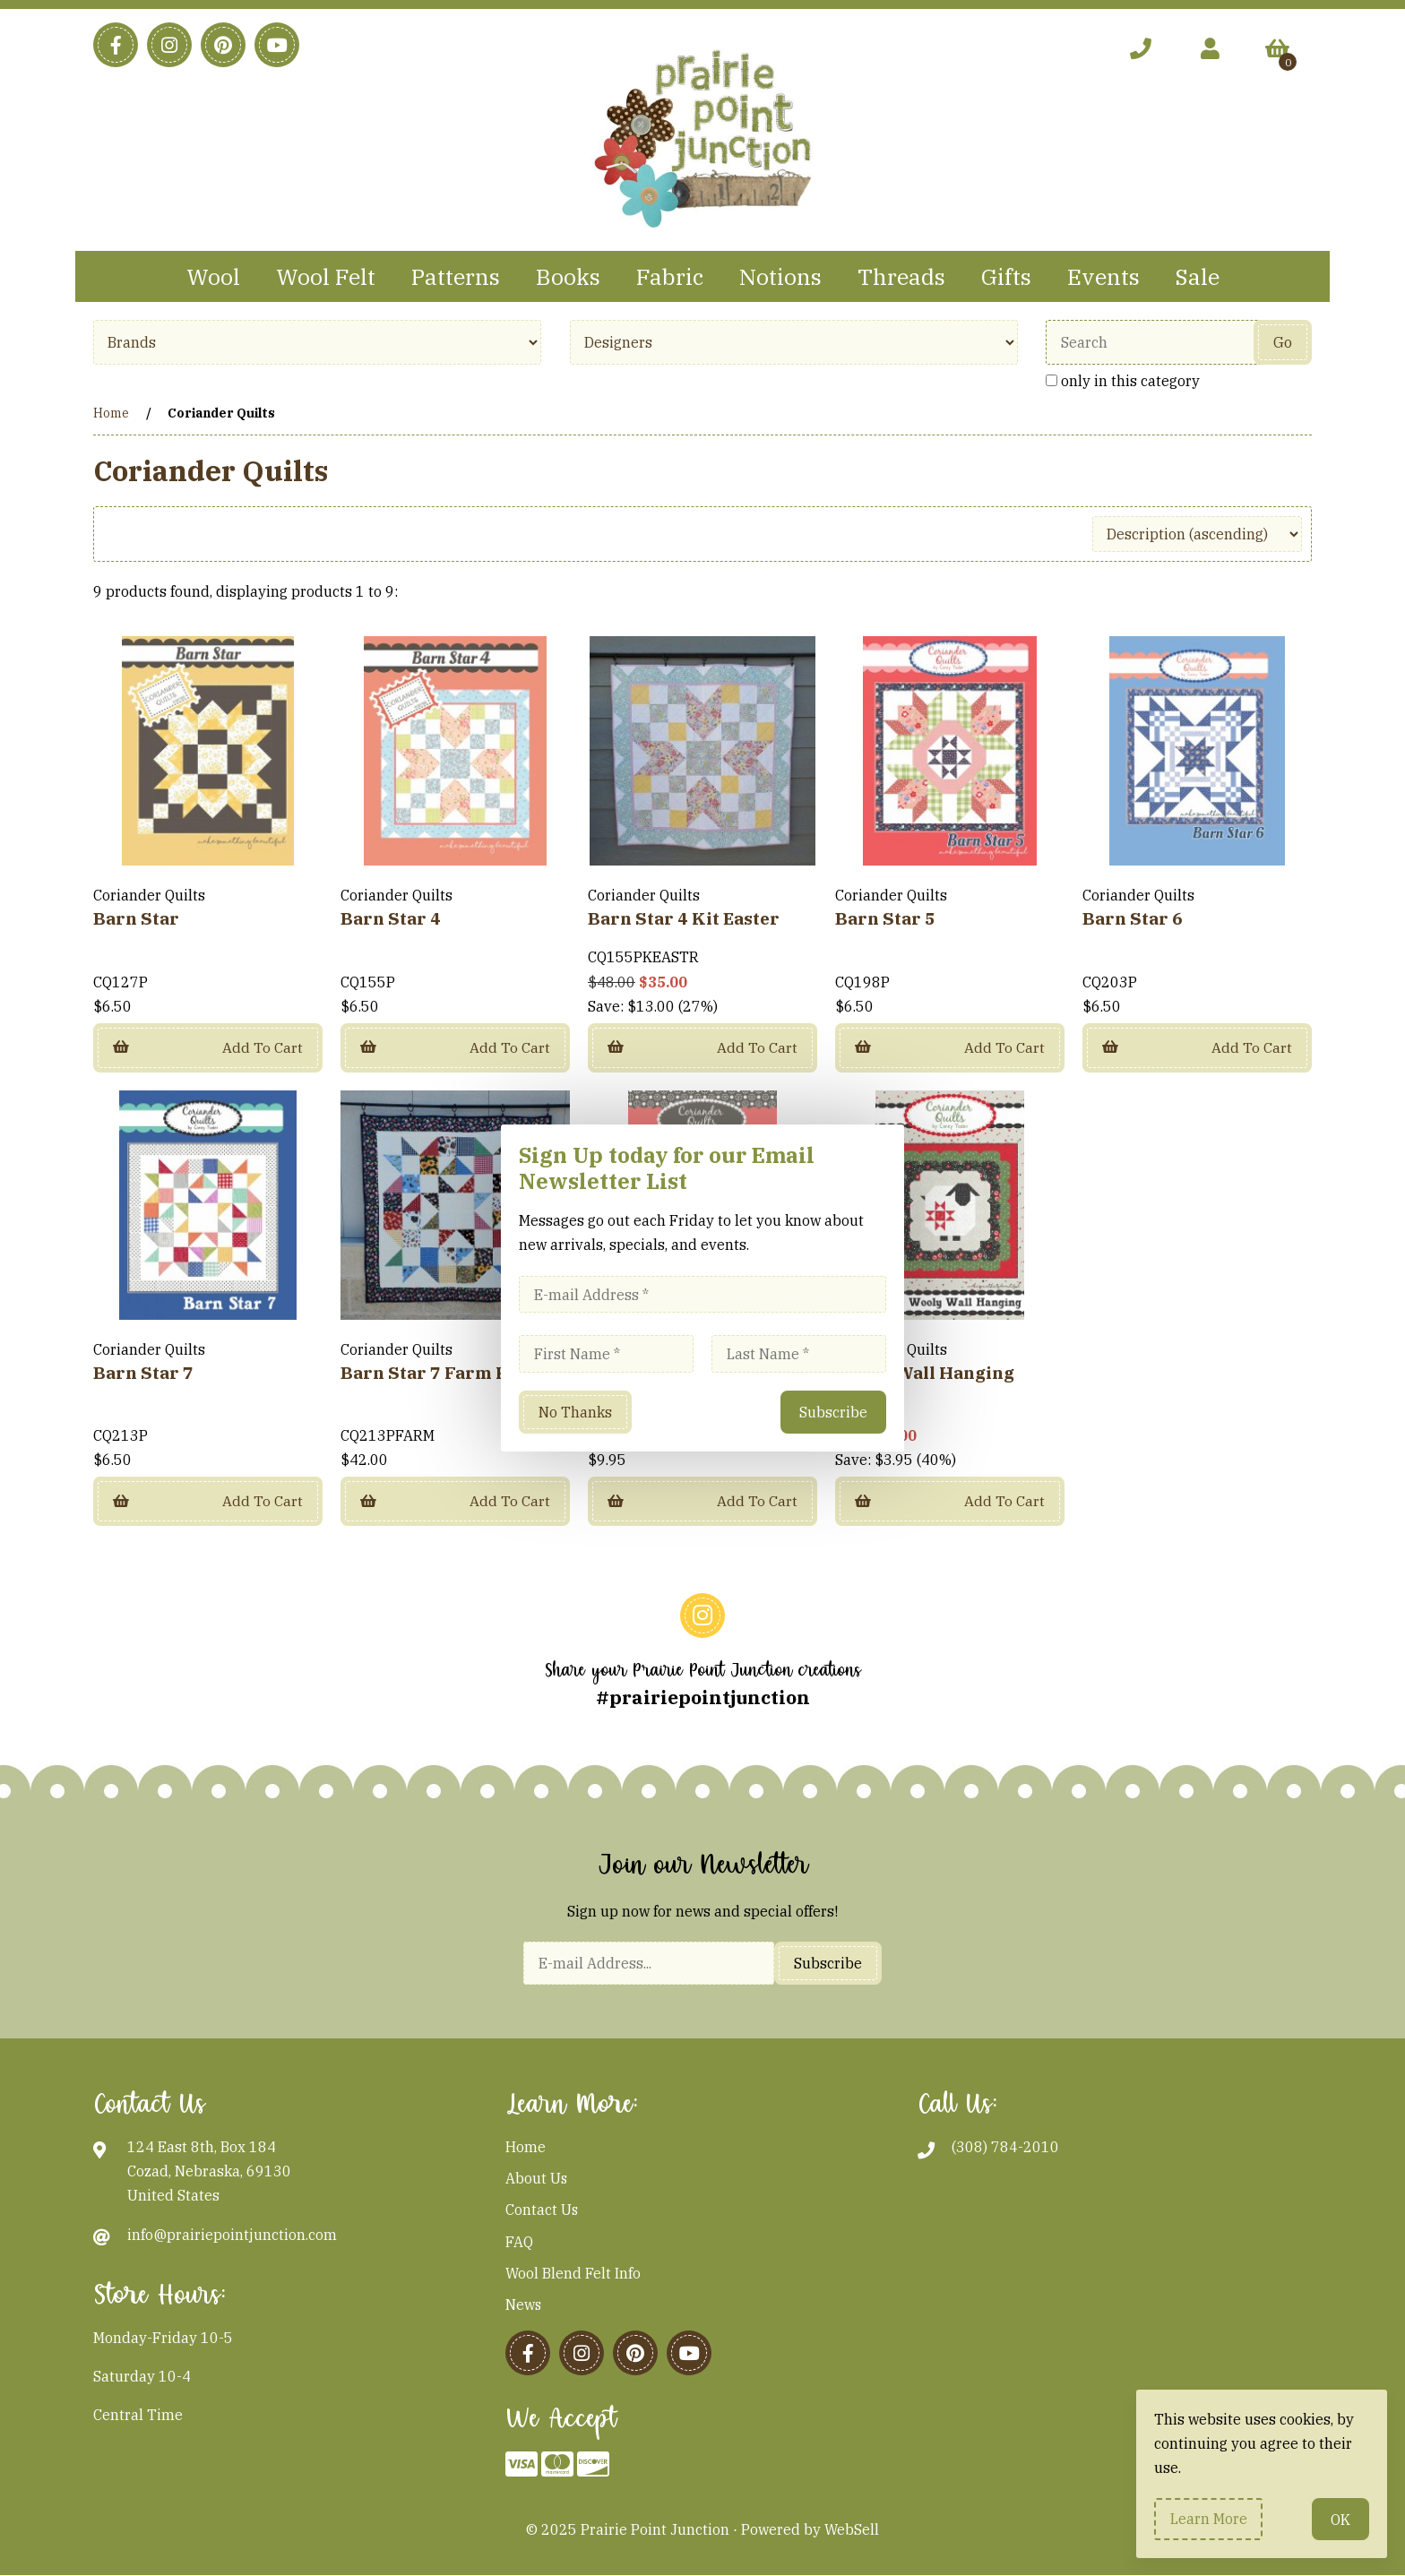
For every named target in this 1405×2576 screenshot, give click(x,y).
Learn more (1208, 2519)
